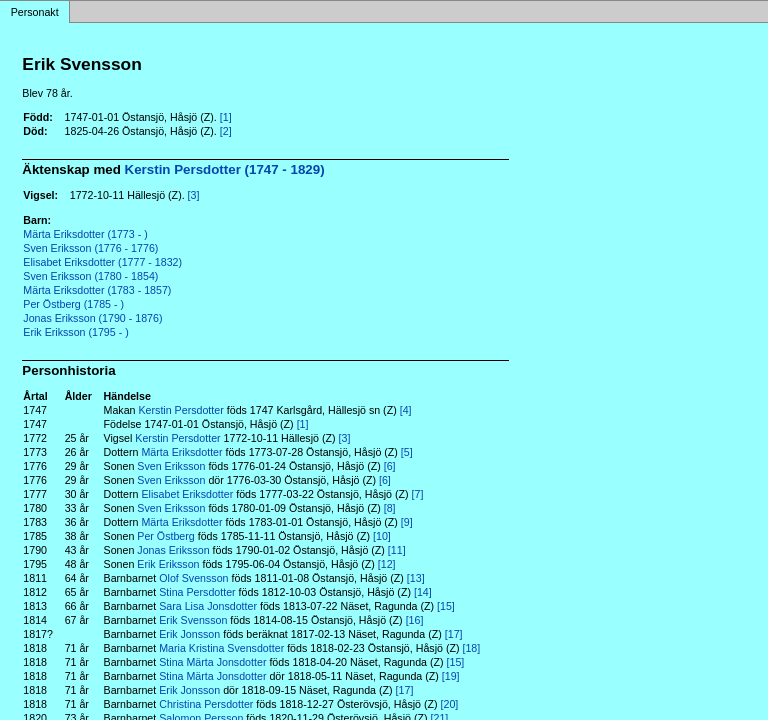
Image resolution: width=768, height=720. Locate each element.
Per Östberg (165, 536)
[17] (454, 634)
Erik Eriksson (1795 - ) (75, 332)
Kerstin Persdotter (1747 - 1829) (225, 169)
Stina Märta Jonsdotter (212, 662)
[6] (390, 466)
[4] (406, 410)
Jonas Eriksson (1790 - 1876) (92, 318)
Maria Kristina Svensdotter (221, 648)
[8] (390, 508)
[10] (382, 536)
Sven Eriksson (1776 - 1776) (90, 248)
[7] (418, 494)
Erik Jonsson (189, 634)
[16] (415, 620)
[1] (226, 117)
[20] (450, 704)
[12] (387, 564)
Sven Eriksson (171, 466)
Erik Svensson (193, 620)
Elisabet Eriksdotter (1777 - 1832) (102, 262)
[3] (194, 195)
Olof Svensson (193, 578)
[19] (451, 676)
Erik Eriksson (168, 564)
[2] (226, 131)
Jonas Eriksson (173, 550)
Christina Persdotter (206, 704)
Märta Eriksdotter (181, 452)
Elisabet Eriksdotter (187, 494)
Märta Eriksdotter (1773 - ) (85, 234)
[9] (407, 522)
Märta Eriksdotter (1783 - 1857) (97, 290)
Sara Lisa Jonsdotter (208, 606)
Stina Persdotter (197, 592)
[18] (471, 648)
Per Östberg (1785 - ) (73, 304)
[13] (416, 578)
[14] (423, 592)
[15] (446, 606)
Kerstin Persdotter (180, 410)
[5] (407, 452)
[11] (397, 550)
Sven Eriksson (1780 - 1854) (90, 276)
